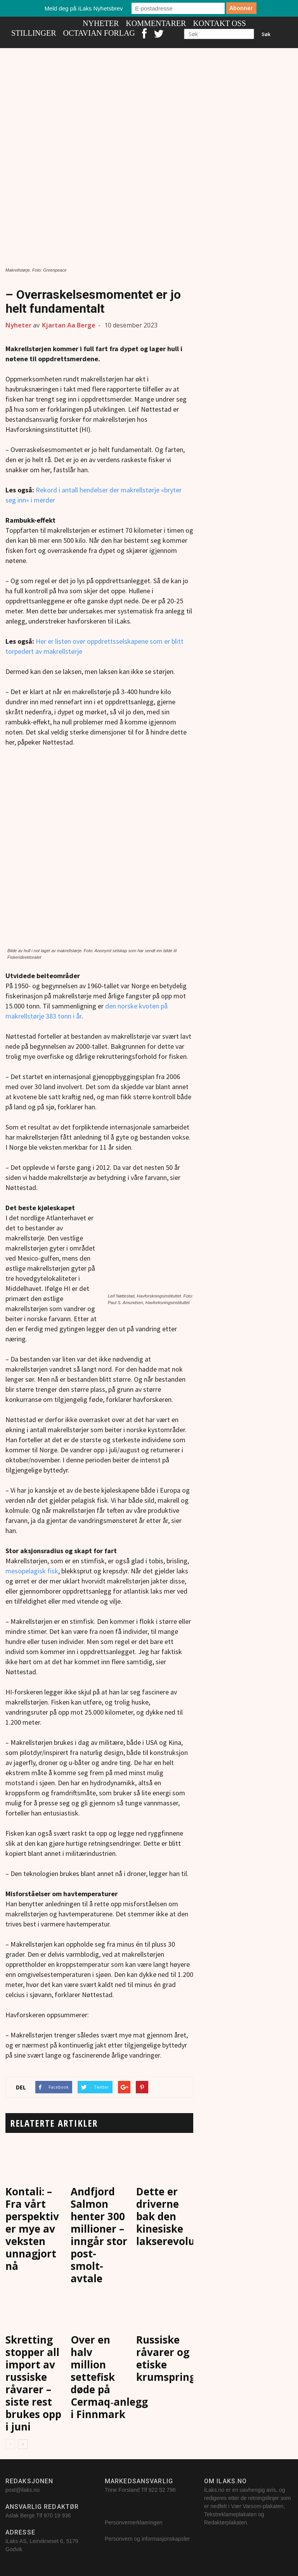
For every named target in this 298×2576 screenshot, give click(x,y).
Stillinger (33, 33)
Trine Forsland (122, 2490)
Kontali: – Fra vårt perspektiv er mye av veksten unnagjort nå (32, 2228)
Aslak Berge (20, 2515)
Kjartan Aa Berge (68, 325)
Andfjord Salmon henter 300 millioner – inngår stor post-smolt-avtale (99, 2234)
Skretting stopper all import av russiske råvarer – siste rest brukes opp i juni (33, 2383)
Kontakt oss (219, 23)
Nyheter (101, 23)
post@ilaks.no (22, 2490)
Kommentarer (156, 23)
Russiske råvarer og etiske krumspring (166, 2358)
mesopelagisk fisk (31, 1570)
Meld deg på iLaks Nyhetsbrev (84, 8)
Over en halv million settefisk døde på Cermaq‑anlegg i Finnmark (109, 2377)
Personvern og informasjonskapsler (148, 2539)
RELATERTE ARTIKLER (53, 2123)
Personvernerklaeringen (134, 2522)
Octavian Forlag (99, 33)
